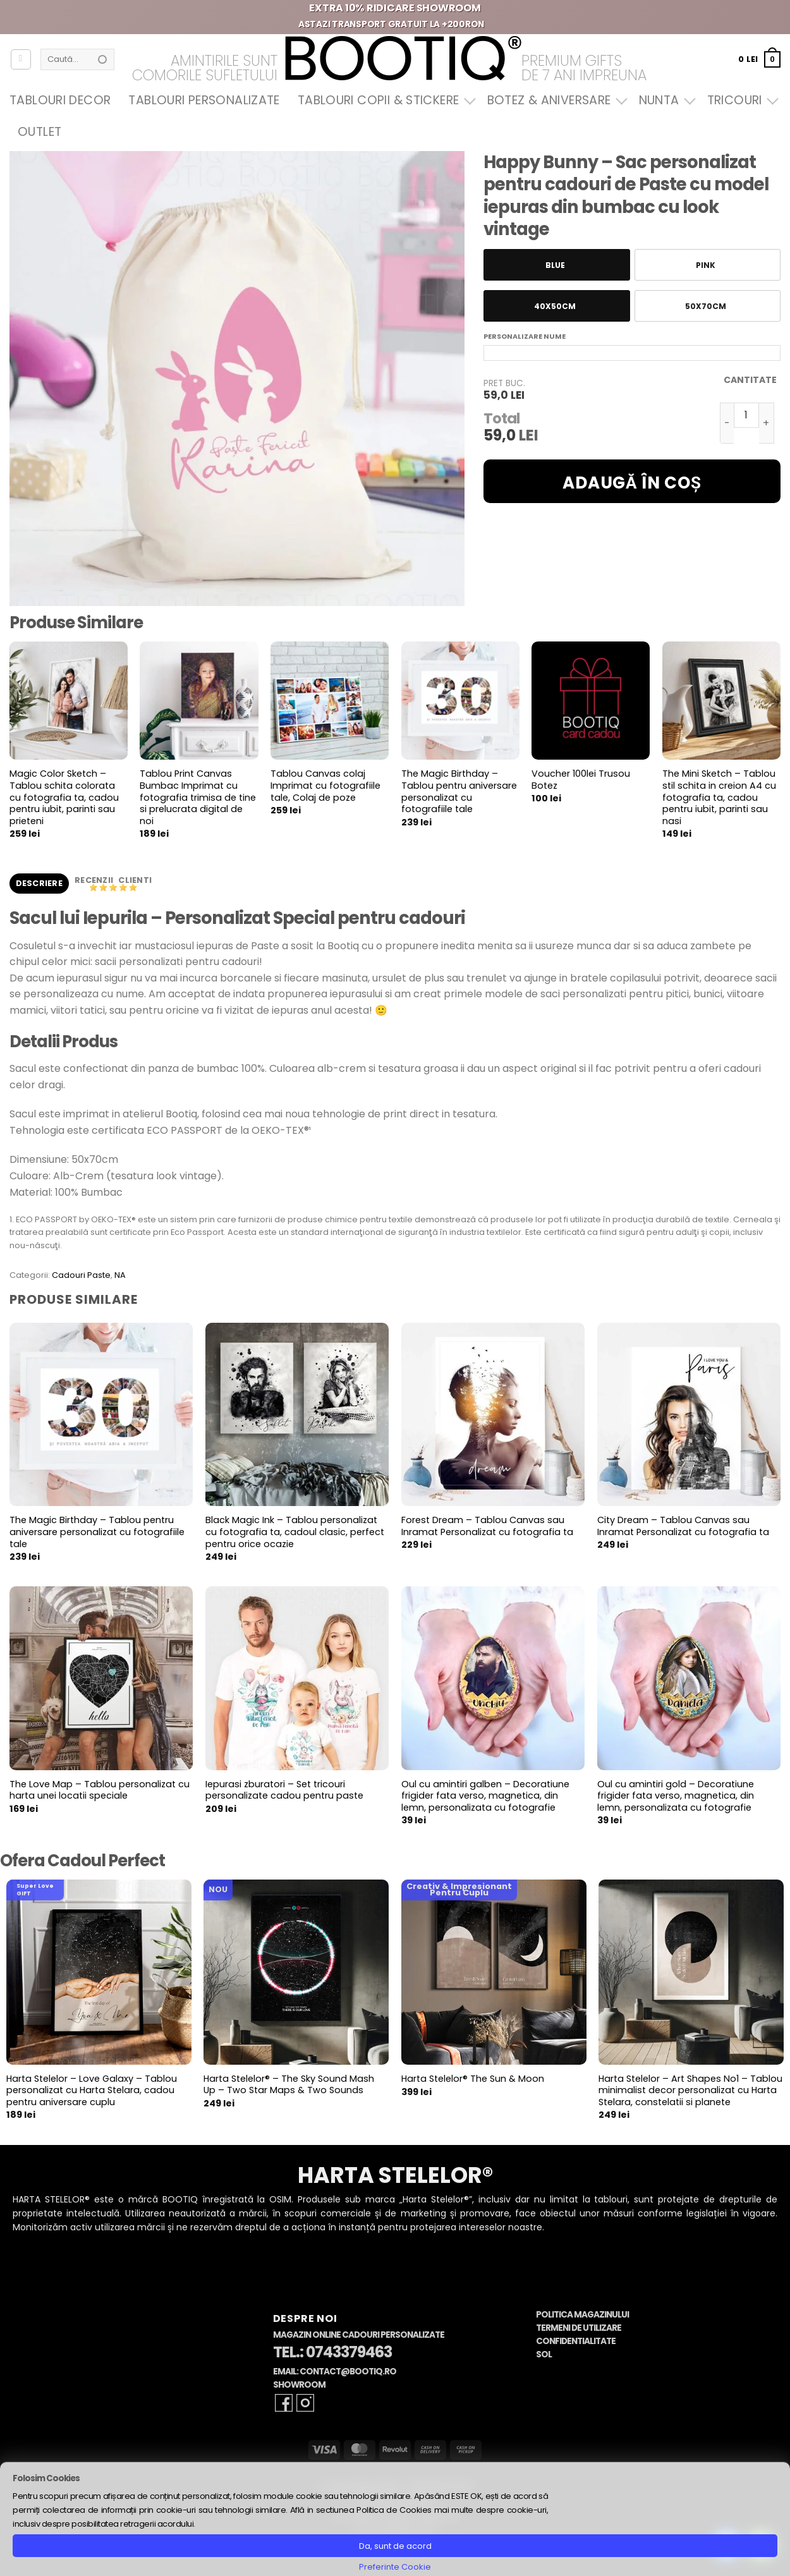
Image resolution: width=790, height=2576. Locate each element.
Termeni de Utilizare (578, 2328)
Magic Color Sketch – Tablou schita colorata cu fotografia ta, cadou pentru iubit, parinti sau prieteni (64, 797)
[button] (759, 59)
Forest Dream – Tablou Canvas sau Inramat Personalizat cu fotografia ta (487, 1526)
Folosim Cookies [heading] (46, 2478)
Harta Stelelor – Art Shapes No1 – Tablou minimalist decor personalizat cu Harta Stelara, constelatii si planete (690, 2090)
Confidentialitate (576, 2341)
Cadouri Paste (81, 1275)
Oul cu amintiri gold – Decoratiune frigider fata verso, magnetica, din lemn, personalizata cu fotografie (675, 1796)
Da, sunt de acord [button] (395, 2546)
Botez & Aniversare (554, 100)
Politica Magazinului (582, 2315)
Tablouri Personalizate (203, 100)
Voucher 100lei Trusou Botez (581, 779)
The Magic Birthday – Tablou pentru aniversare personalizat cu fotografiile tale (459, 791)
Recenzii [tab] (95, 880)
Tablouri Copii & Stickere (384, 100)
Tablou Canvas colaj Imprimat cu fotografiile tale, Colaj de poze (325, 785)
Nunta (664, 100)
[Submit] (102, 59)
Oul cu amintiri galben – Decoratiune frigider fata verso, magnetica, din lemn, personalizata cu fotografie (485, 1796)
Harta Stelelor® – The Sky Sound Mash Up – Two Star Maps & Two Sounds (289, 2084)
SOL (544, 2354)
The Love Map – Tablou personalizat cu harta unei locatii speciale (99, 1790)
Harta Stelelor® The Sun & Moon (472, 2079)
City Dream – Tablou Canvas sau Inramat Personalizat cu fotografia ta (683, 1526)
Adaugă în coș (632, 482)
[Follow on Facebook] (284, 2403)
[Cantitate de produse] (746, 415)
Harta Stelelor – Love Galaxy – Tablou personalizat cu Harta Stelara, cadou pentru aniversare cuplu (91, 2090)
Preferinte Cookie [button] (395, 2567)
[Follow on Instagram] (305, 2403)
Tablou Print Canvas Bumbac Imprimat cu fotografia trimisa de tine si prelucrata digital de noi (198, 797)
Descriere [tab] (39, 883)
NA (120, 1275)
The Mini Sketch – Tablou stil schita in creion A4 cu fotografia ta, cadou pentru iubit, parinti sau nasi (719, 797)
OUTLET (39, 131)
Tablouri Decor (60, 100)
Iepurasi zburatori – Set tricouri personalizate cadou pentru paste (284, 1790)
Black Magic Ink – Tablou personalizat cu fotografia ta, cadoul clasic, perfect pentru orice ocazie (294, 1532)
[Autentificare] (21, 59)
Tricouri (739, 100)
